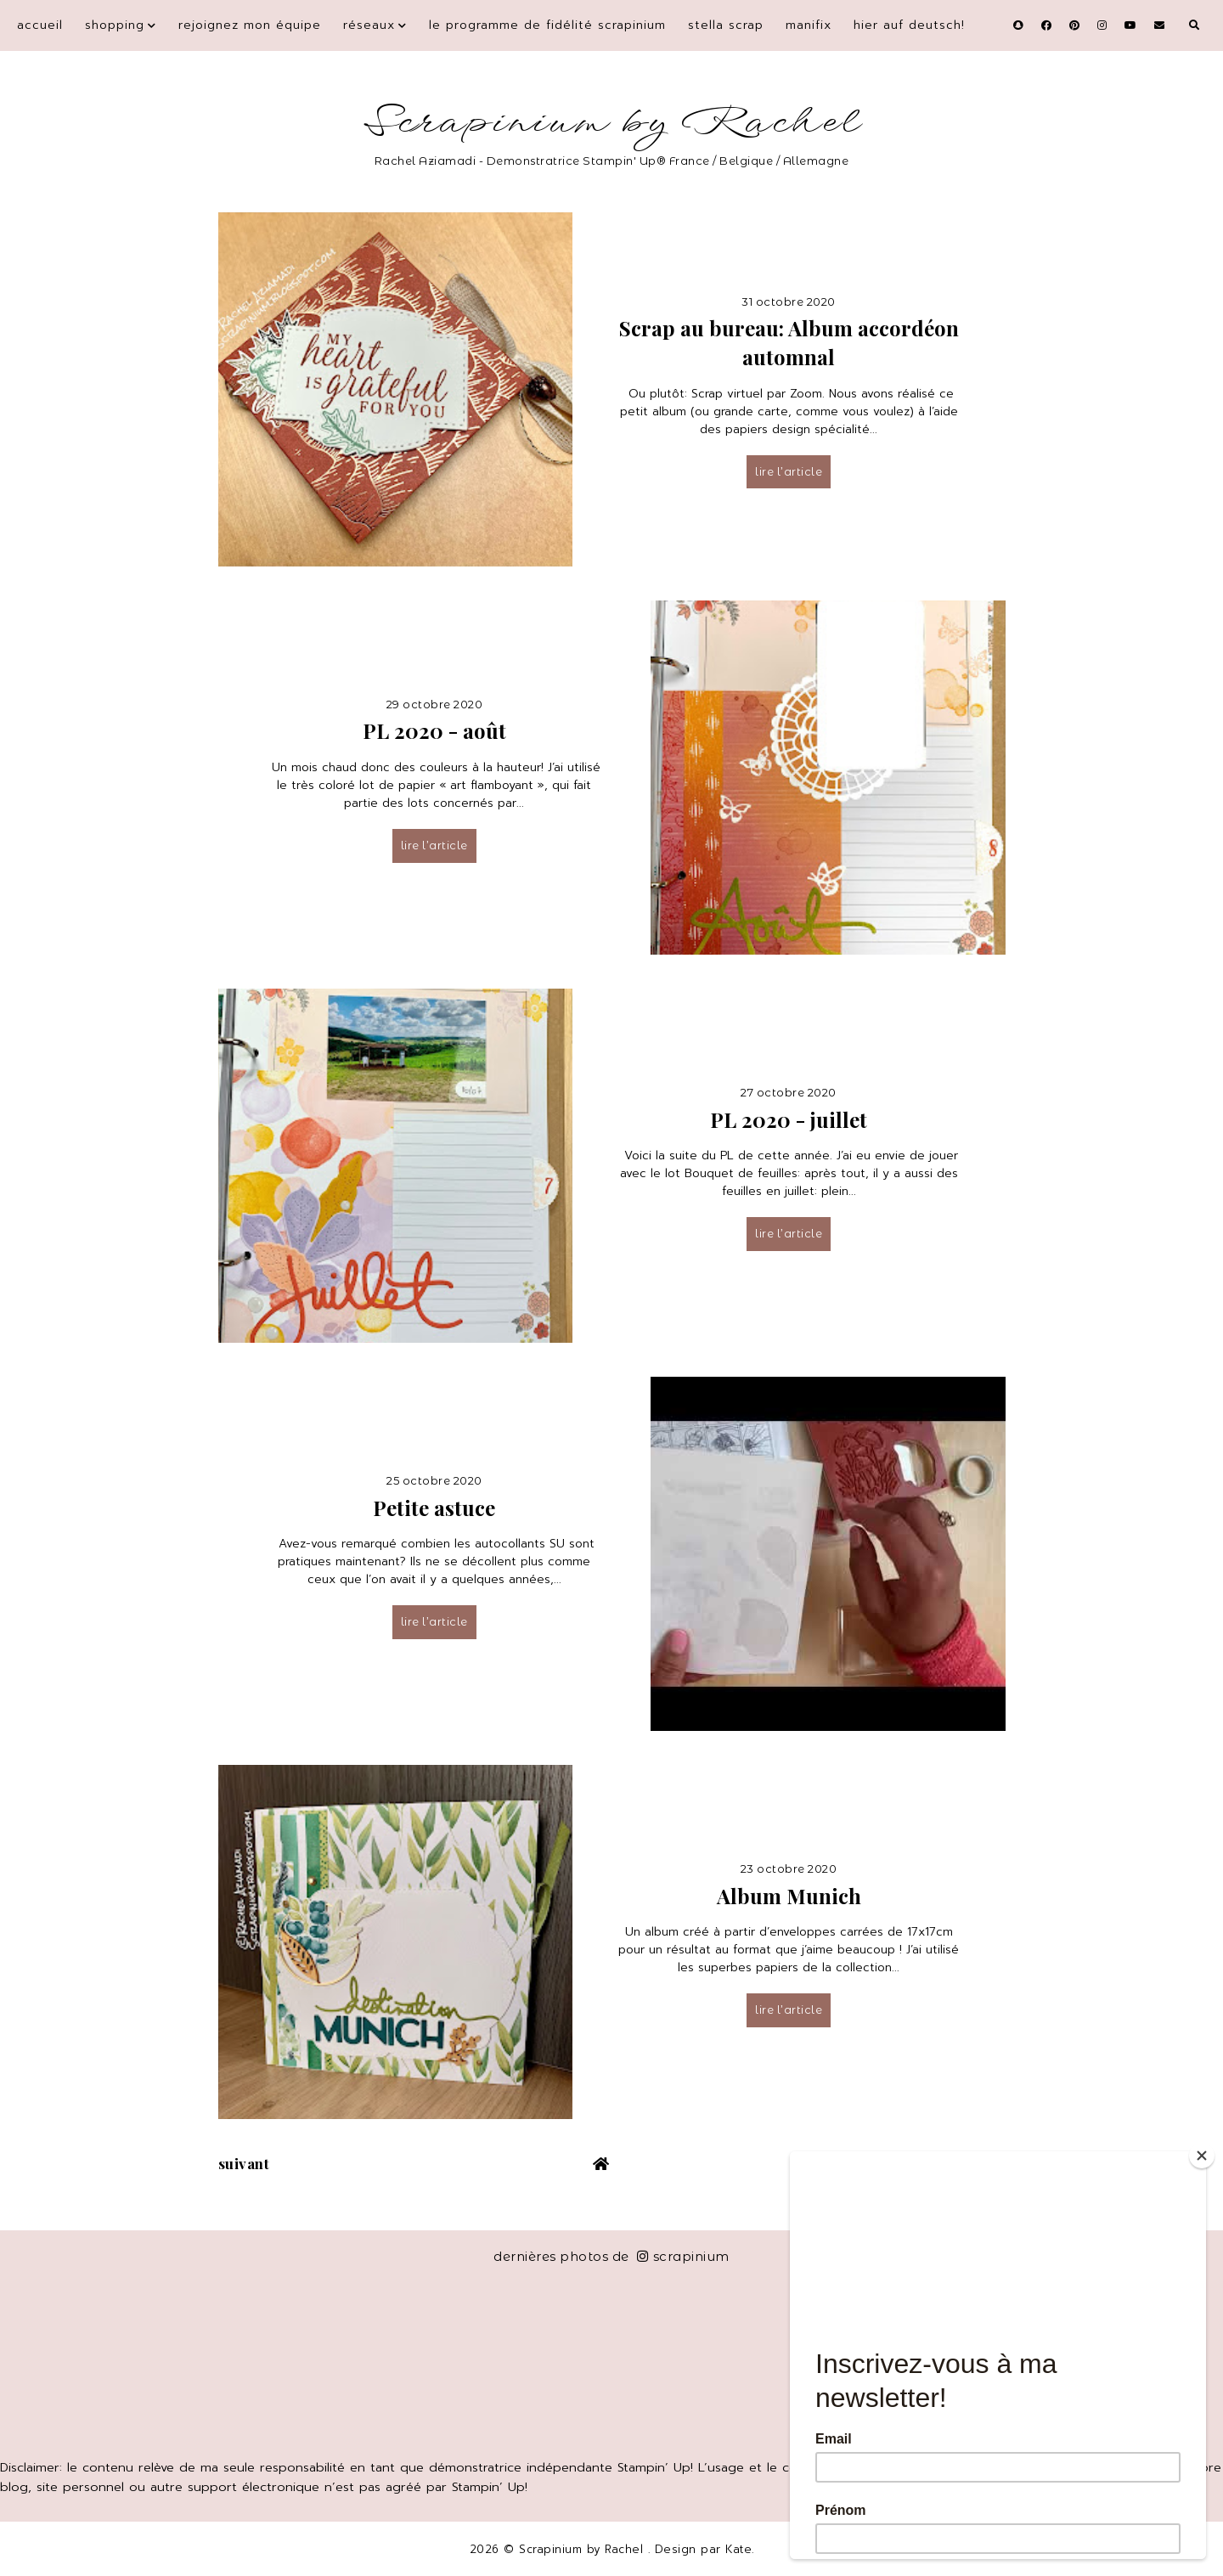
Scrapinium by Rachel (612, 123)
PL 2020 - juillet (788, 1119)
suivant (244, 2163)
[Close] (1202, 2155)
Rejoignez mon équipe (249, 25)
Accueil (40, 25)
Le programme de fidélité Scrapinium (547, 25)
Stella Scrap (726, 25)
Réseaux (369, 25)
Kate (738, 2549)
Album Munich (789, 1895)
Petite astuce (434, 1507)
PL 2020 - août (434, 730)
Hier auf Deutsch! (909, 25)
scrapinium (683, 2256)
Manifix (808, 25)
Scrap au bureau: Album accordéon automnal (789, 342)
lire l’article (788, 471)
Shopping (114, 25)
